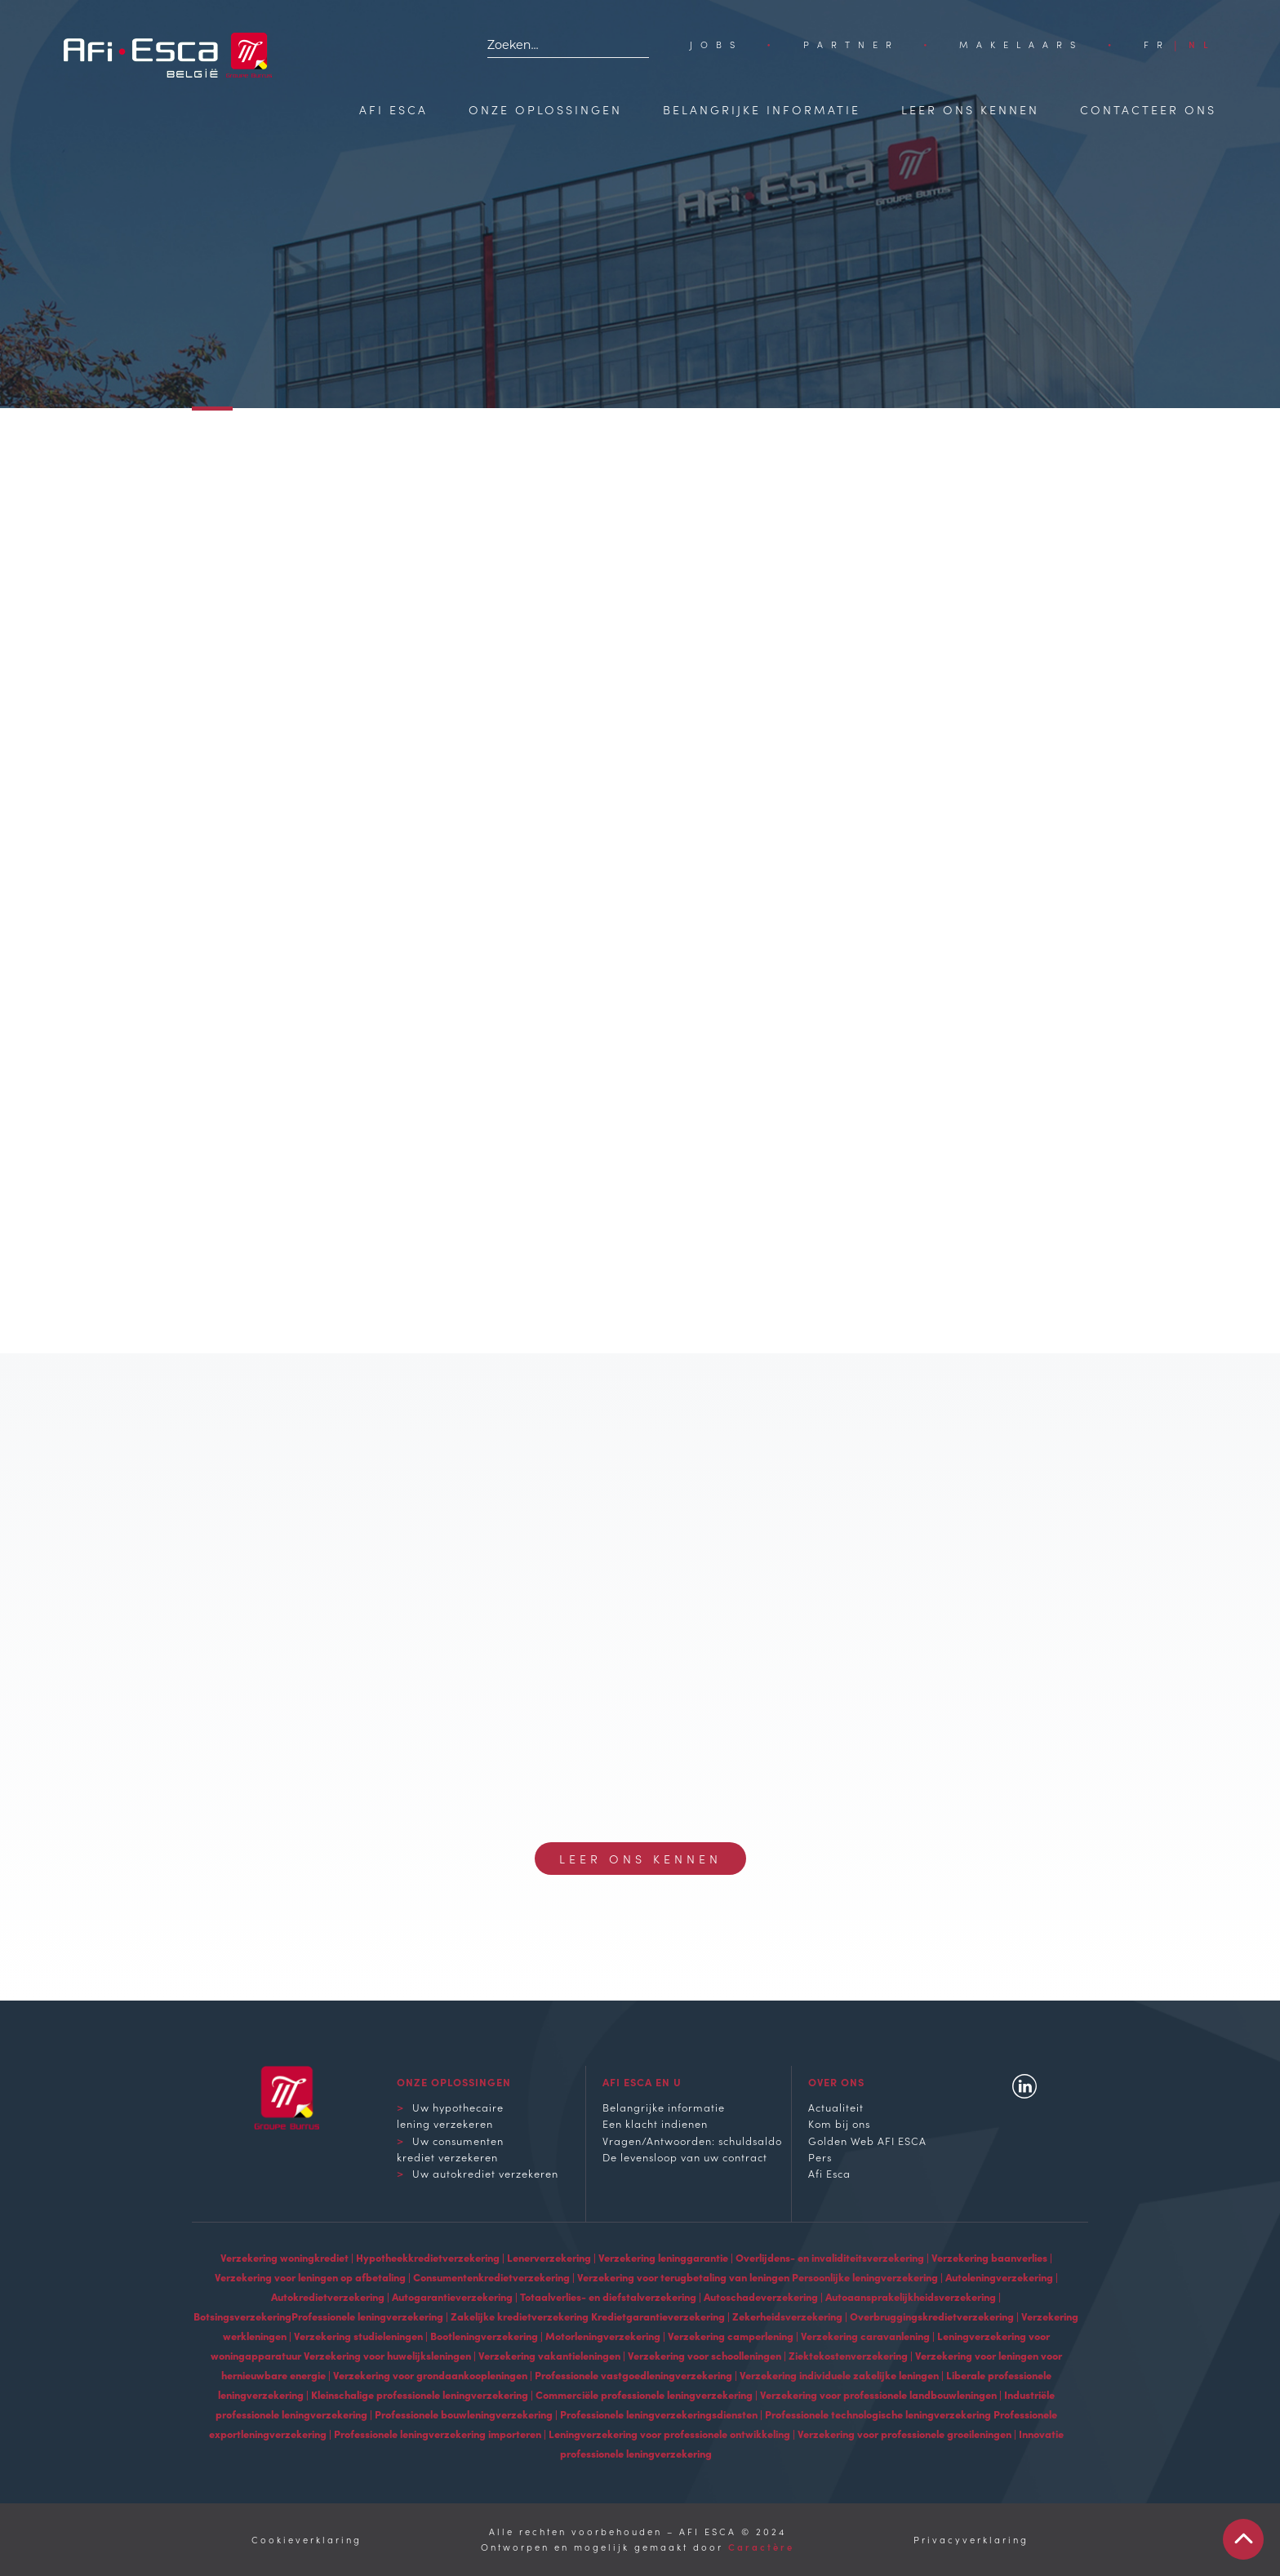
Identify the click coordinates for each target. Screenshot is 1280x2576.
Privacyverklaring (971, 2539)
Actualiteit (836, 2106)
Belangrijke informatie (761, 109)
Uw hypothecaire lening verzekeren (450, 2114)
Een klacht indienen (655, 2123)
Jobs (716, 44)
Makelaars (1021, 44)
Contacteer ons (1148, 109)
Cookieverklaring (306, 2539)
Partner (851, 44)
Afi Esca (393, 109)
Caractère (761, 2546)
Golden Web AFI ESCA (867, 2140)
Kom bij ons (839, 2123)
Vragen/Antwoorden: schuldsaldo (692, 2140)
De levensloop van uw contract (684, 2156)
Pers (820, 2156)
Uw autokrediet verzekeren (485, 2172)
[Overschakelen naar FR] (1157, 44)
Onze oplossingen (545, 109)
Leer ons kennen (970, 109)
